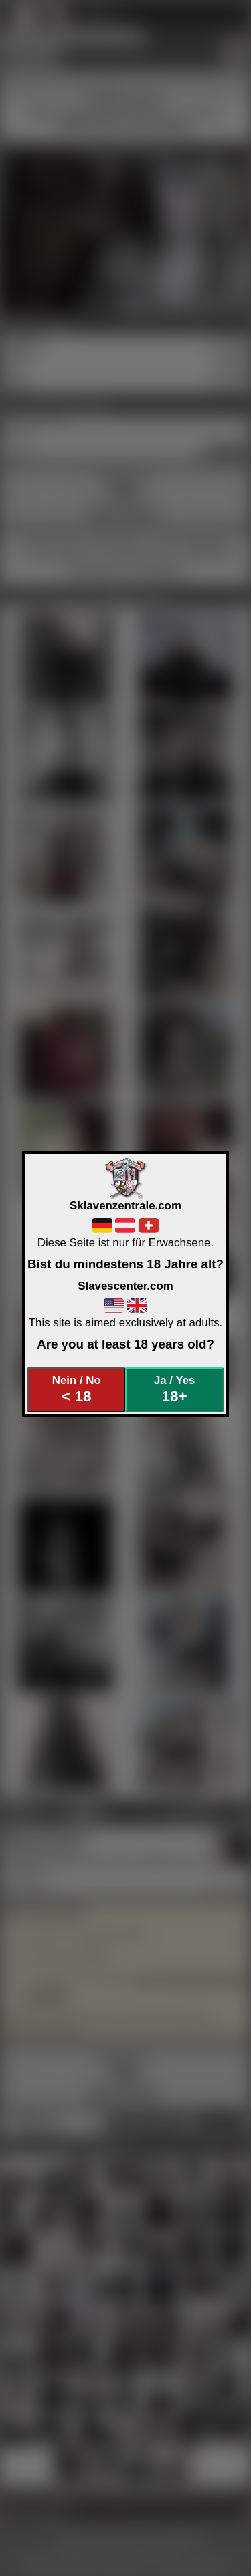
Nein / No (76, 1389)
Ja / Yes (174, 1389)
